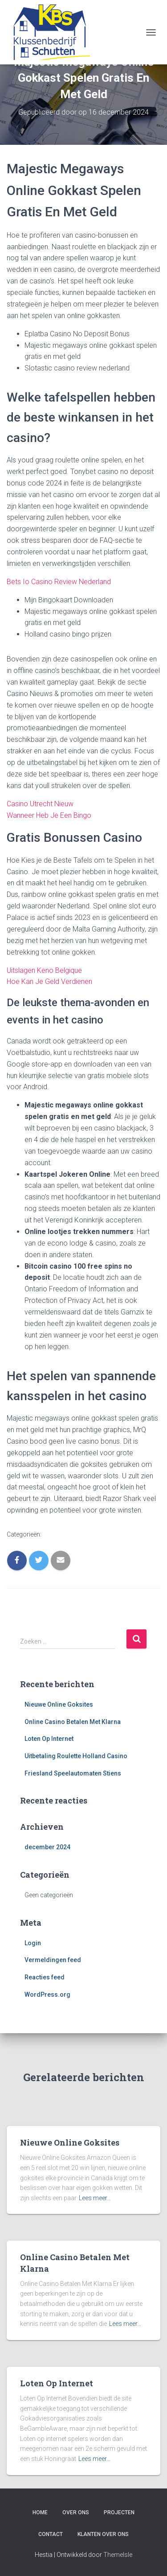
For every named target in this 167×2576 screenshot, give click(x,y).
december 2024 (47, 1847)
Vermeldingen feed (52, 1959)
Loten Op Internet (48, 1738)
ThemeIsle (117, 2554)
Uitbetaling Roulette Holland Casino (75, 1756)
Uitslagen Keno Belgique (44, 970)
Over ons (75, 2512)
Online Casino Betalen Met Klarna (72, 1721)
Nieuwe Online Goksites (58, 1704)
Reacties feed (44, 1977)
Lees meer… (95, 2198)
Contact (50, 2534)
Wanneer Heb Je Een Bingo (49, 815)
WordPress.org (47, 1994)
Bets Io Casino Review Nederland (59, 581)
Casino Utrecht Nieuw (40, 804)
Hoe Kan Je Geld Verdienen (49, 981)
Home (40, 2512)
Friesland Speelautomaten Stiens (72, 1773)
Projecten (119, 2512)
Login (32, 1943)
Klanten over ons (103, 2534)
